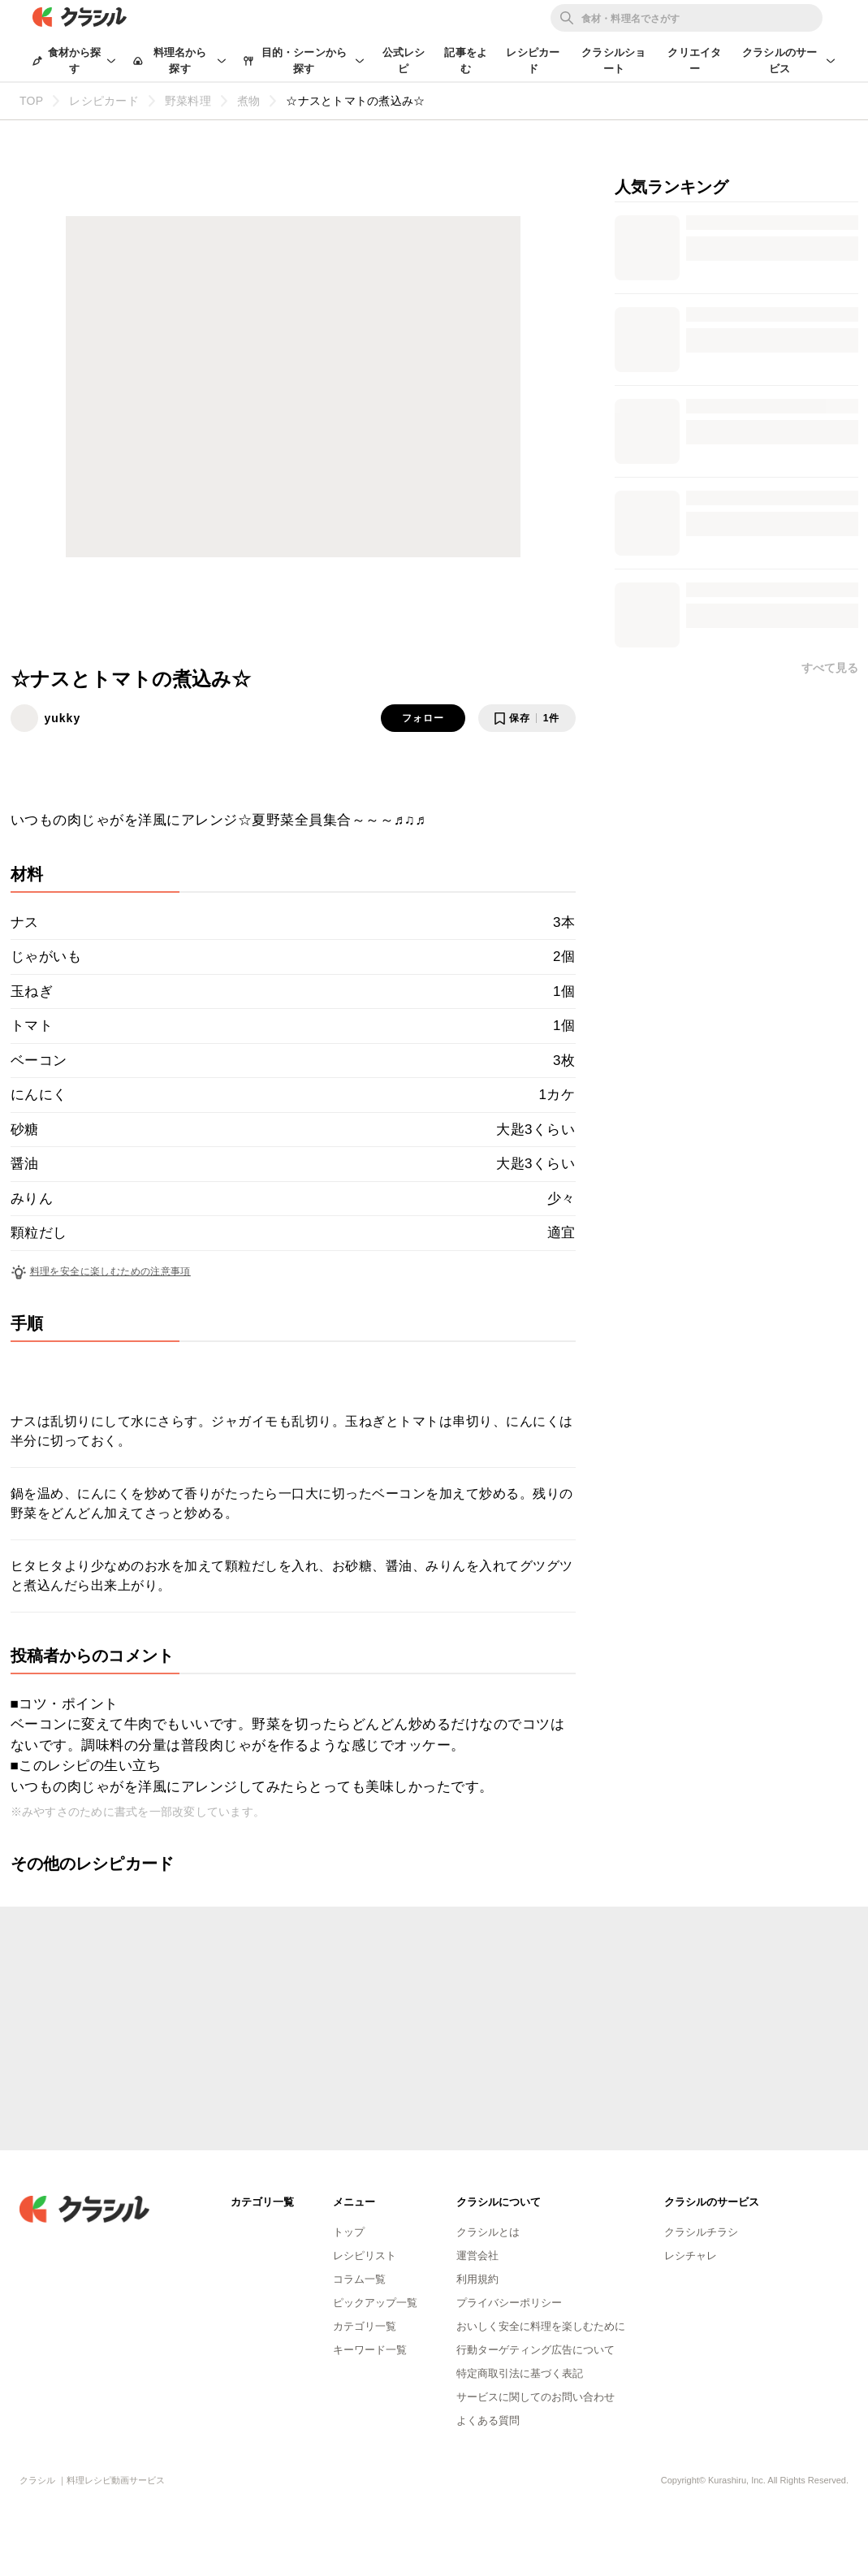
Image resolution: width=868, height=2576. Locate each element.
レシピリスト (364, 2255)
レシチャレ (690, 2255)
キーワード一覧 (370, 2350)
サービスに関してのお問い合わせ (535, 2397)
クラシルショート (613, 60)
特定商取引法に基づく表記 (519, 2373)
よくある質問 (488, 2420)
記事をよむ (465, 60)
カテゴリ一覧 (364, 2326)
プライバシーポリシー (509, 2303)
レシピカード (532, 60)
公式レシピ (403, 60)
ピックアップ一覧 (375, 2303)
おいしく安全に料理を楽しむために (540, 2326)
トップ (349, 2232)
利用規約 (477, 2279)
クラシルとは (488, 2232)
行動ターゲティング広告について (535, 2350)
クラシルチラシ (701, 2232)
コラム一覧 (359, 2279)
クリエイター (694, 60)
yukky (63, 718)
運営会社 (477, 2255)
